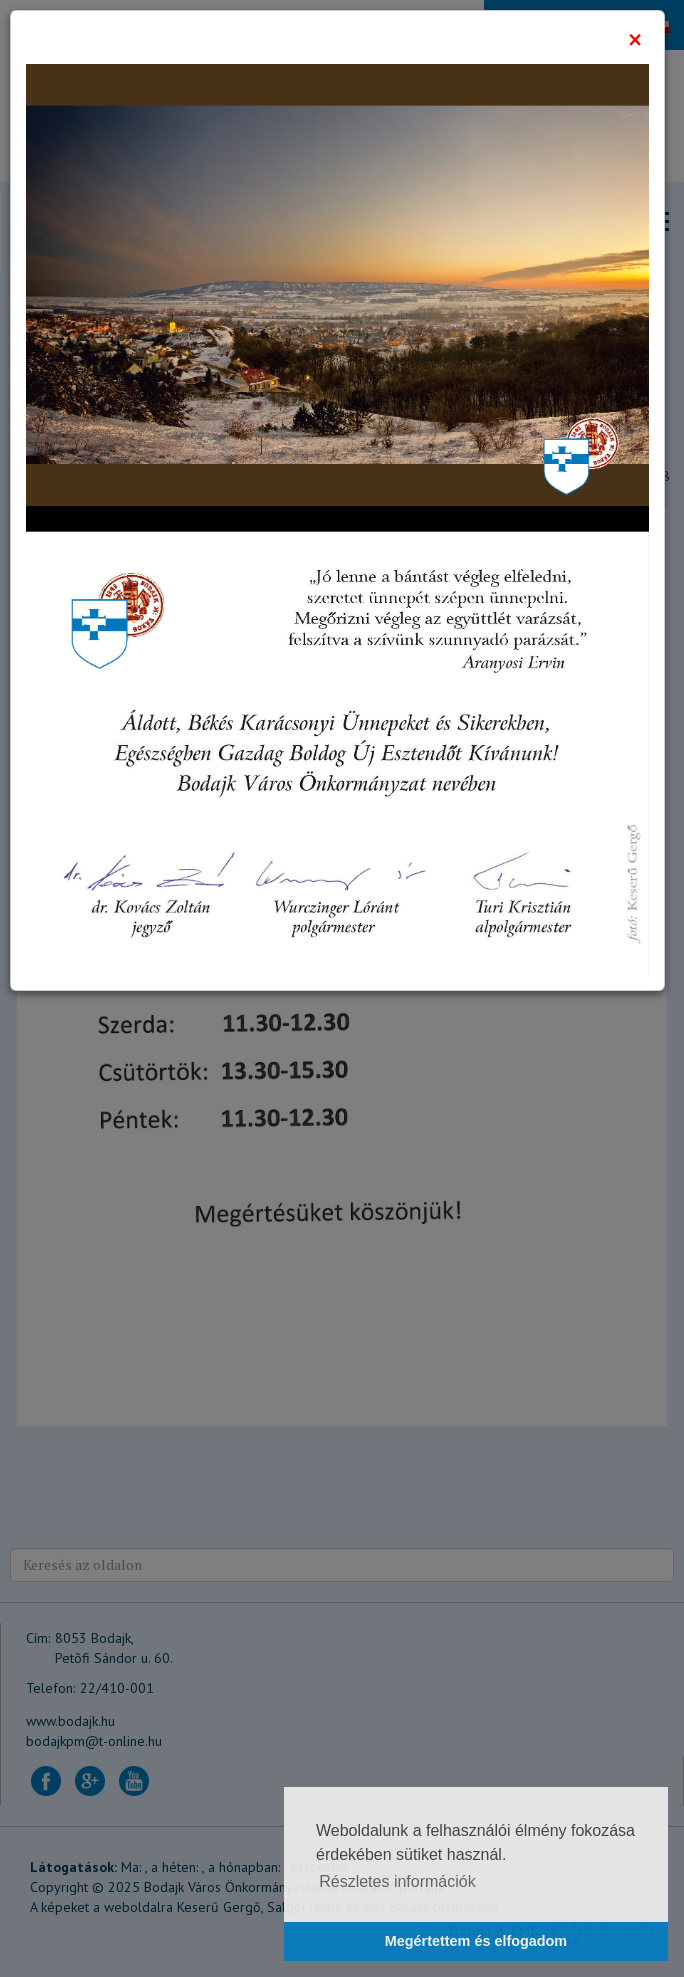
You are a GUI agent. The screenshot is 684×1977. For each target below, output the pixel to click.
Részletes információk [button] (397, 1881)
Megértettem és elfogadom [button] (476, 1941)
